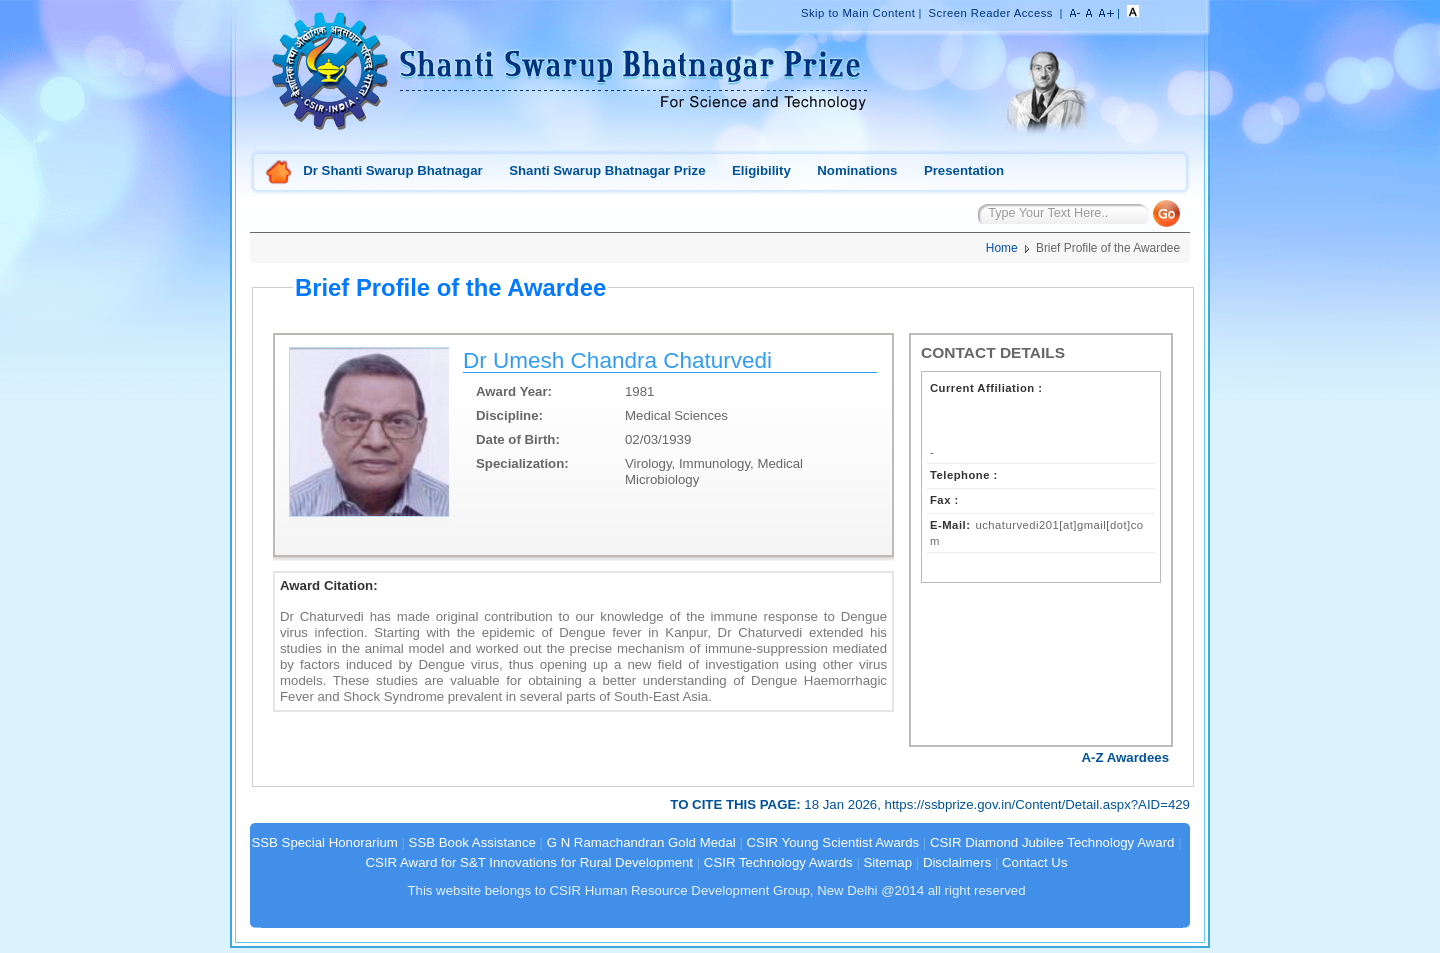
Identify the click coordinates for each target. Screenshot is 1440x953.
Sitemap (888, 862)
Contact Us (1034, 862)
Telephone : (964, 475)
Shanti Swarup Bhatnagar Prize (607, 170)
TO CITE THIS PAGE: (737, 804)
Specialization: (522, 463)
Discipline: (509, 415)
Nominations (857, 170)
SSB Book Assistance (472, 842)
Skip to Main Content (858, 13)
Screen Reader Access (991, 13)
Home (279, 173)
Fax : (944, 500)
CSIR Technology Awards (778, 862)
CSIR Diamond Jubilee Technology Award (1054, 842)
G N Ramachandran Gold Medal (641, 842)
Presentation (964, 170)
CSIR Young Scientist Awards (833, 842)
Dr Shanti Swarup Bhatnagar (392, 170)
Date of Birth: (518, 439)
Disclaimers (957, 862)
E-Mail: (950, 525)
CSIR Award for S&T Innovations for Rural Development (529, 862)
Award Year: (514, 391)
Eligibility (761, 170)
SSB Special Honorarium (324, 842)
